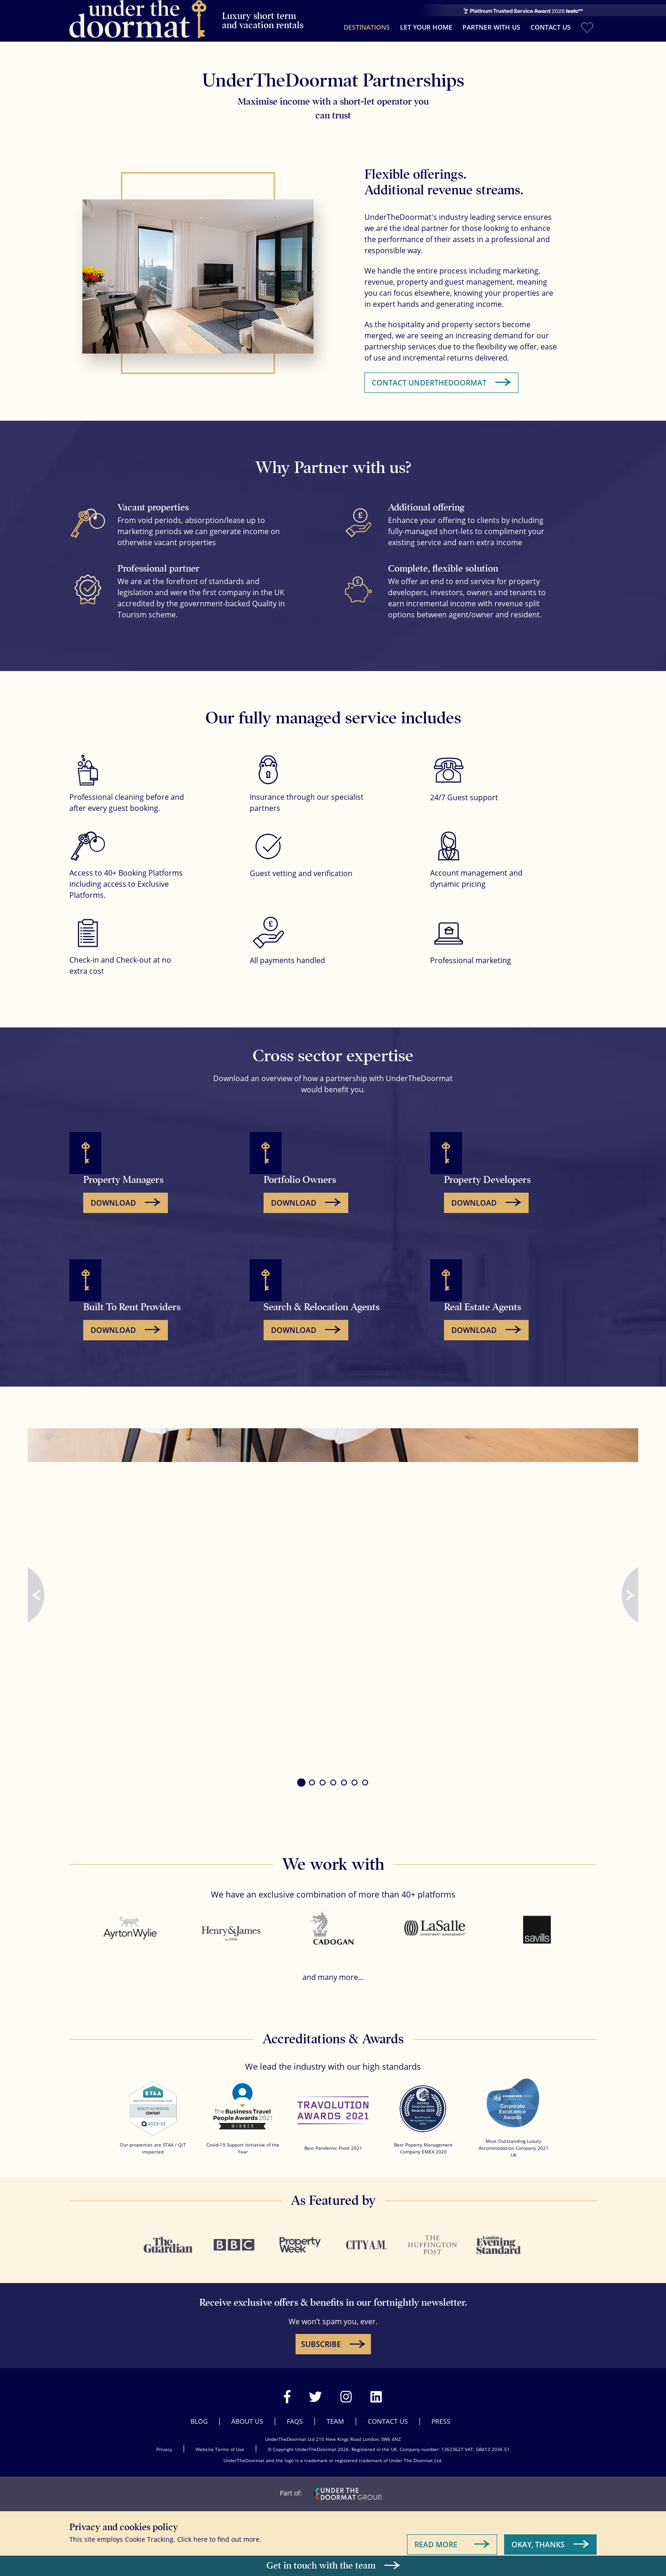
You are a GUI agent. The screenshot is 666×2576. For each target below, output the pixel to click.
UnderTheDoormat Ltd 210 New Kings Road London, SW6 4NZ (333, 2430)
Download (113, 1194)
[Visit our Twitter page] (315, 2388)
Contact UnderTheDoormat (429, 374)
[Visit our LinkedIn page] (376, 2388)
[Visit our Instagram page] (346, 2388)
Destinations (367, 23)
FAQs (295, 2412)
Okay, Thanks (538, 2536)
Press (441, 2412)
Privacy (164, 2441)
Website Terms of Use (220, 2441)
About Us (247, 2412)
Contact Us (550, 23)
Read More (435, 2536)
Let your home (426, 23)
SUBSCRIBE (321, 2336)
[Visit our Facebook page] (287, 2388)
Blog (199, 2412)
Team (335, 2412)
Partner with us (491, 23)
